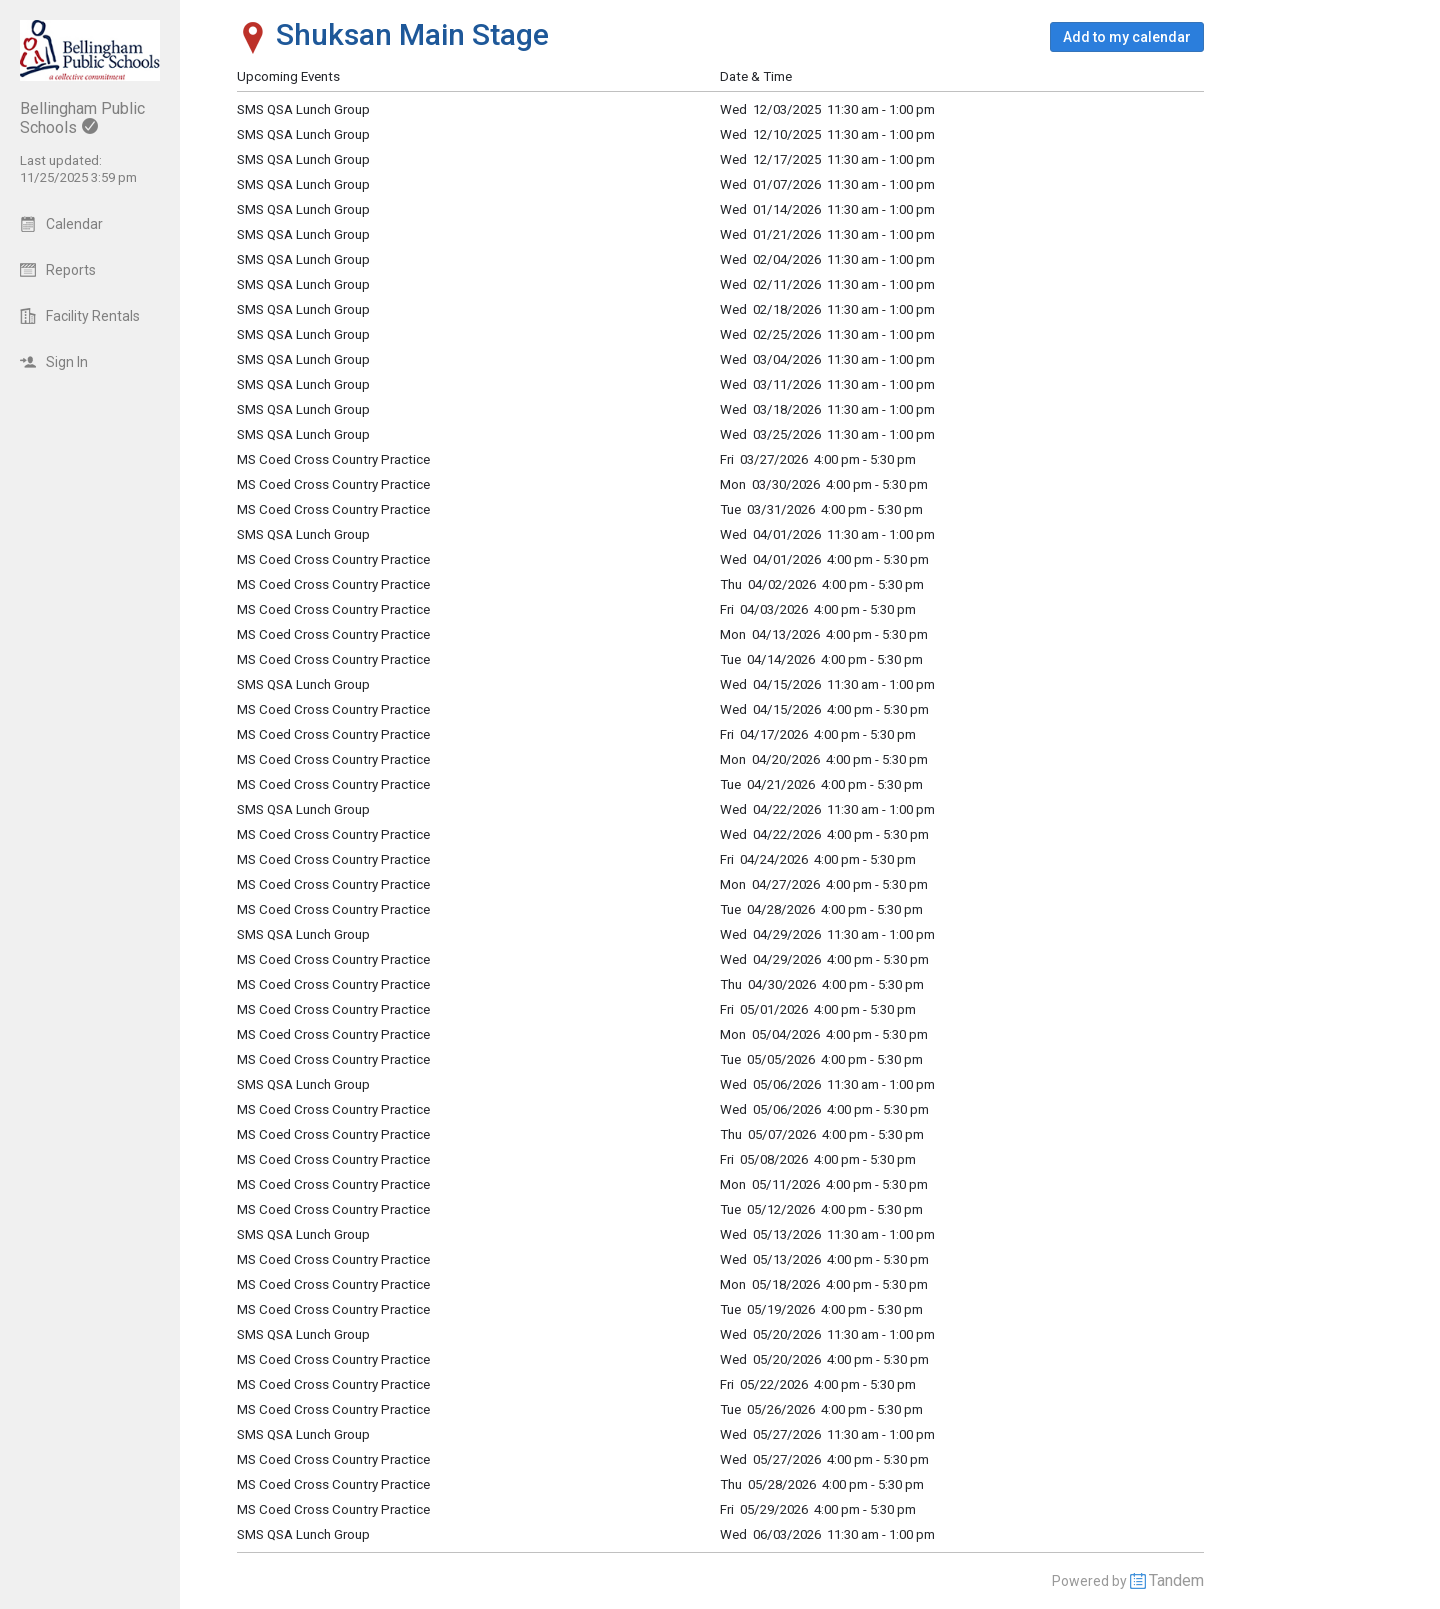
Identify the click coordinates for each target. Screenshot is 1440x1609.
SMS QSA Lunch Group (303, 359)
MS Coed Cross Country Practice (333, 459)
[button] (1127, 37)
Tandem (1176, 1580)
